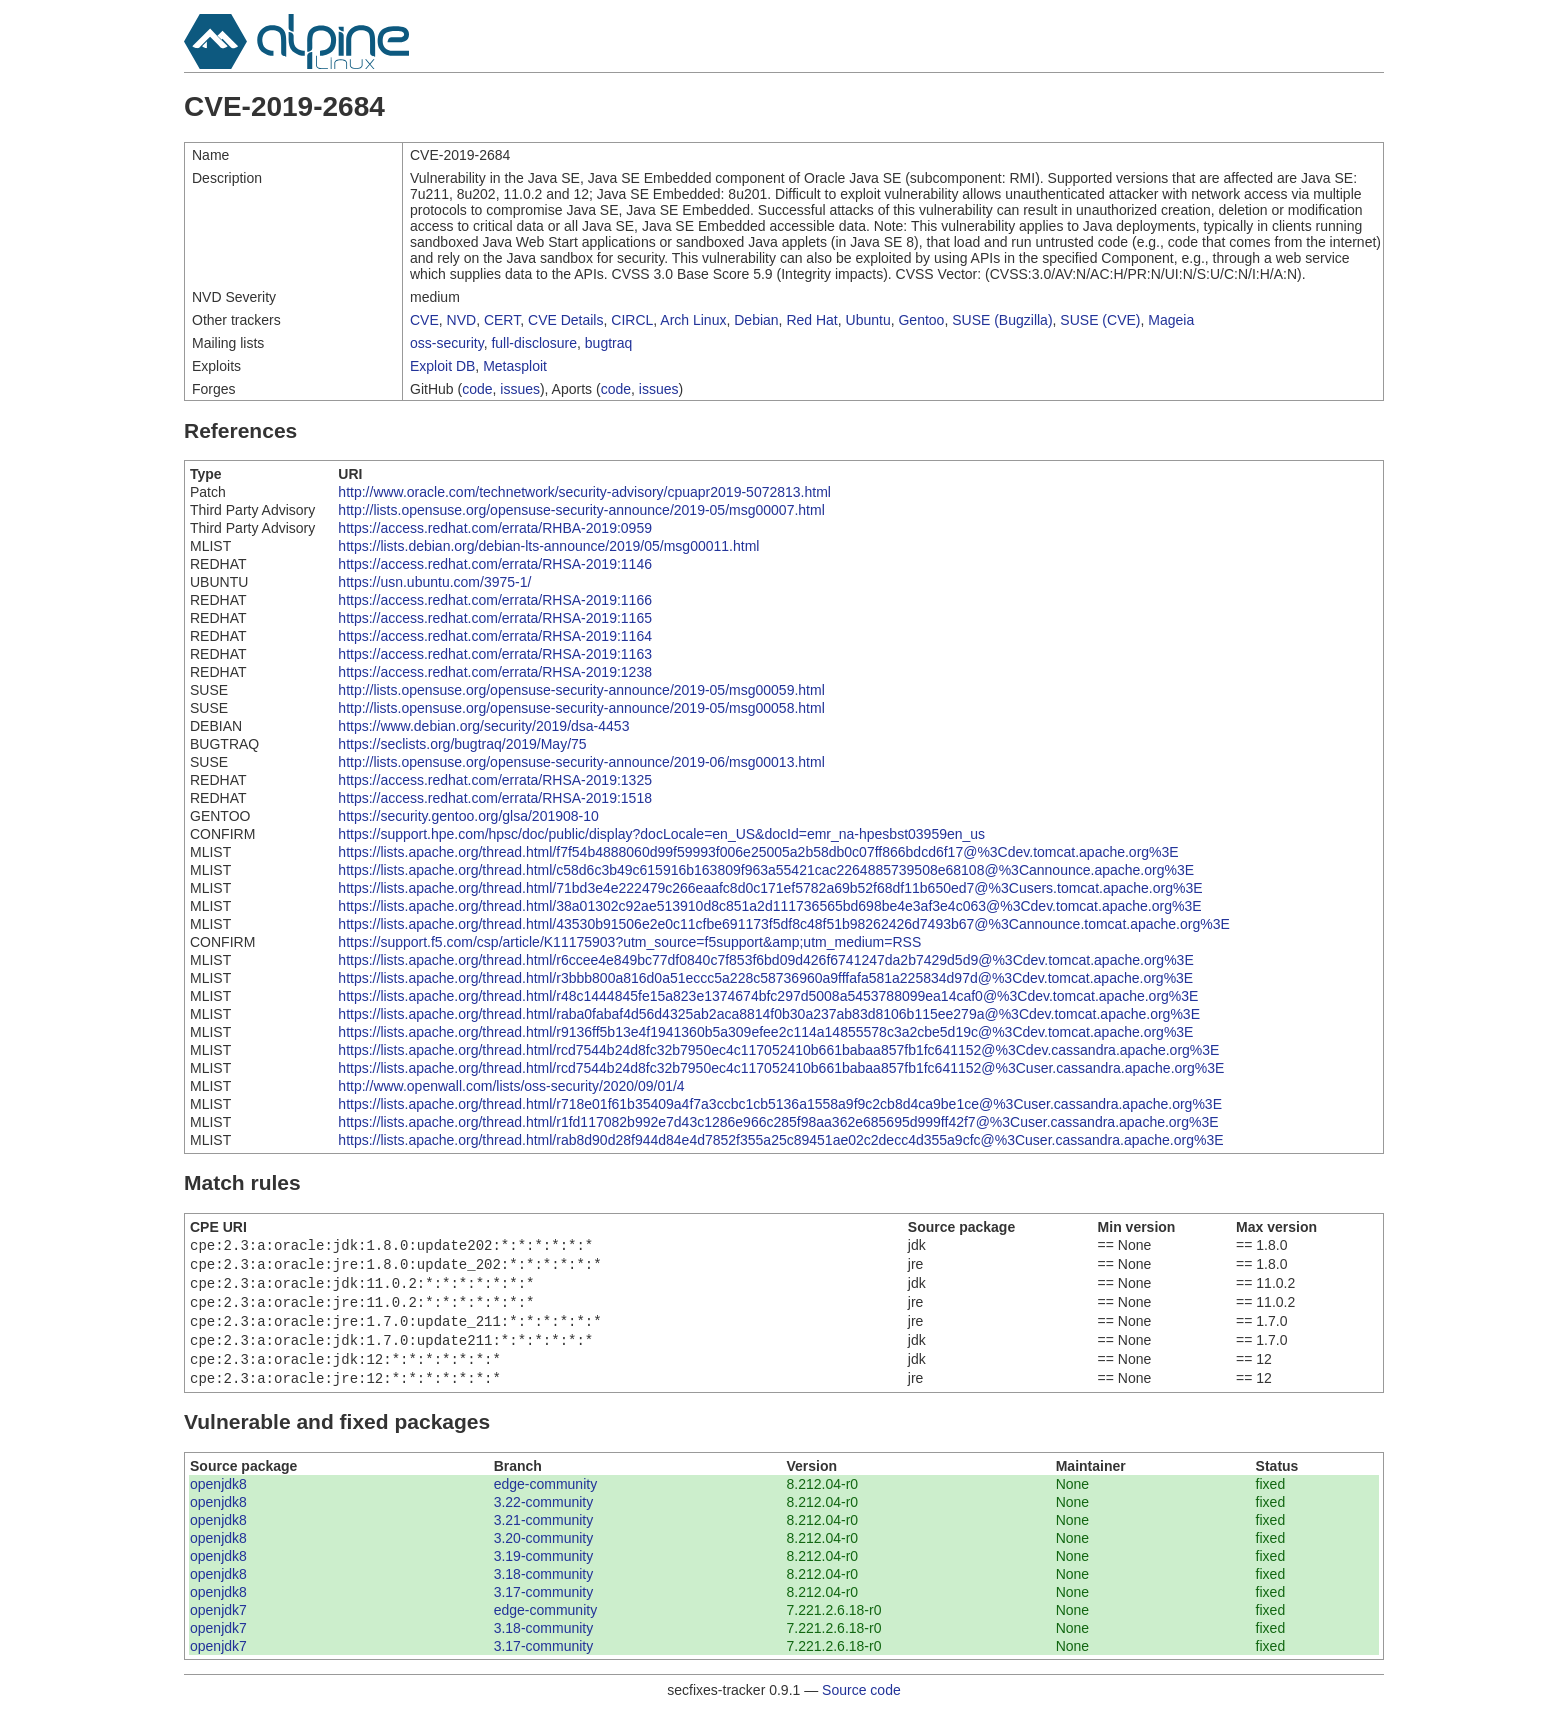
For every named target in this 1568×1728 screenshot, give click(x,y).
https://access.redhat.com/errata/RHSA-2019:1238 (495, 672)
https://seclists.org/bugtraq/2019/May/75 (462, 744)
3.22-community (544, 1518)
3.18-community (544, 1590)
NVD (462, 320)
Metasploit (515, 366)
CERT (502, 320)
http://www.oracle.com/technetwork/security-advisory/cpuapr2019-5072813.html (584, 492)
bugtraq (608, 343)
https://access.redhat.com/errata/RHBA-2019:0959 (495, 528)
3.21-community (544, 1536)
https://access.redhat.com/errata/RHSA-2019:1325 (495, 780)
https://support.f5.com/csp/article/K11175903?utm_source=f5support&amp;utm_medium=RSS (629, 942)
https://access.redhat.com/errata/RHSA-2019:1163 (495, 654)
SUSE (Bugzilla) (1002, 320)
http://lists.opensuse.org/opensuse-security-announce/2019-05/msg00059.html (581, 690)
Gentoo (921, 320)
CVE (424, 320)
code (477, 389)
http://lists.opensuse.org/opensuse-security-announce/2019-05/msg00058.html (581, 708)
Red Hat (811, 320)
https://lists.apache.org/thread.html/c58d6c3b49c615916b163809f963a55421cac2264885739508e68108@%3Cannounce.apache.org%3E (766, 870)
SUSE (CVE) (1100, 320)
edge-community (546, 1500)
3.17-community (544, 1608)
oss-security (447, 343)
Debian (756, 320)
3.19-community (544, 1572)
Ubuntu (868, 320)
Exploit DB (442, 366)
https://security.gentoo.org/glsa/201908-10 (468, 816)
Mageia (1171, 320)
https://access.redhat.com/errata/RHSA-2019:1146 (495, 564)
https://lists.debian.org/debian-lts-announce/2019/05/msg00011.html (548, 546)
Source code (861, 1706)
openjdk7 (218, 1626)
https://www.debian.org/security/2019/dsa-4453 (483, 726)
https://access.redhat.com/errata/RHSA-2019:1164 (495, 636)
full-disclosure (534, 343)
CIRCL (632, 320)
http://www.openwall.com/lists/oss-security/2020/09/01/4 (511, 1086)
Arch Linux (693, 320)
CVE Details (565, 320)
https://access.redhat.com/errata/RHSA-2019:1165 (495, 618)
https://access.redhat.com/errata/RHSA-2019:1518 (495, 798)
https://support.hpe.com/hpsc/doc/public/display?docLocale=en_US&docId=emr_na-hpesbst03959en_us (661, 834)
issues (520, 389)
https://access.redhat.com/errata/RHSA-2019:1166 (495, 600)
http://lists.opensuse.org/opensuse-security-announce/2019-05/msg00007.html (581, 510)
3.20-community (544, 1554)
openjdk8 (218, 1500)
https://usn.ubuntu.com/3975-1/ (434, 582)
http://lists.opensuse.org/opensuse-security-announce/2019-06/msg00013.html (581, 762)
